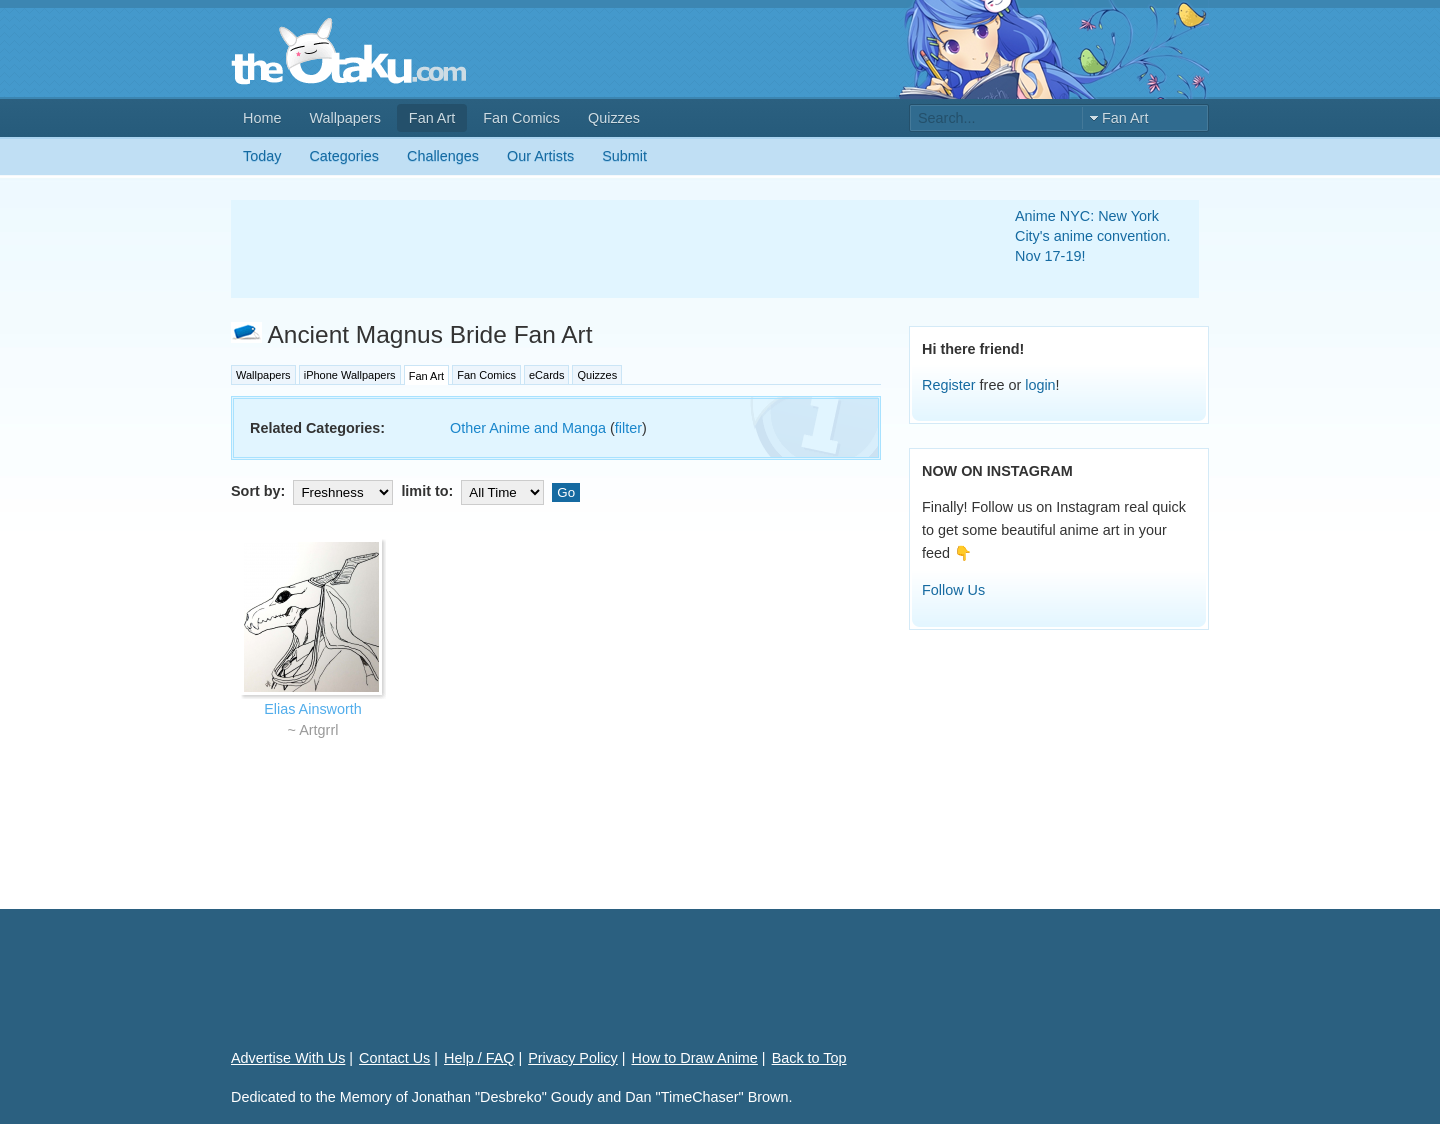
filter (628, 428)
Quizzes (614, 118)
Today (262, 156)
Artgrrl (318, 730)
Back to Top (809, 1058)
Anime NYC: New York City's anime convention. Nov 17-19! (1093, 236)
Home (262, 118)
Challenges (443, 156)
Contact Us (394, 1058)
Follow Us (953, 590)
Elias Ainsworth (313, 709)
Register (949, 385)
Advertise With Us (288, 1058)
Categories (344, 156)
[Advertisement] (599, 249)
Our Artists (540, 156)
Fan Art (432, 118)
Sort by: (314, 491)
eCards (546, 375)
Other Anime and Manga (528, 428)
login (1040, 385)
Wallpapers (344, 118)
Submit (624, 156)
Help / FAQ (479, 1058)
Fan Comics (521, 118)
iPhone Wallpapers (350, 375)
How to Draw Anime (695, 1058)
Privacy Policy (573, 1058)
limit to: (474, 491)
